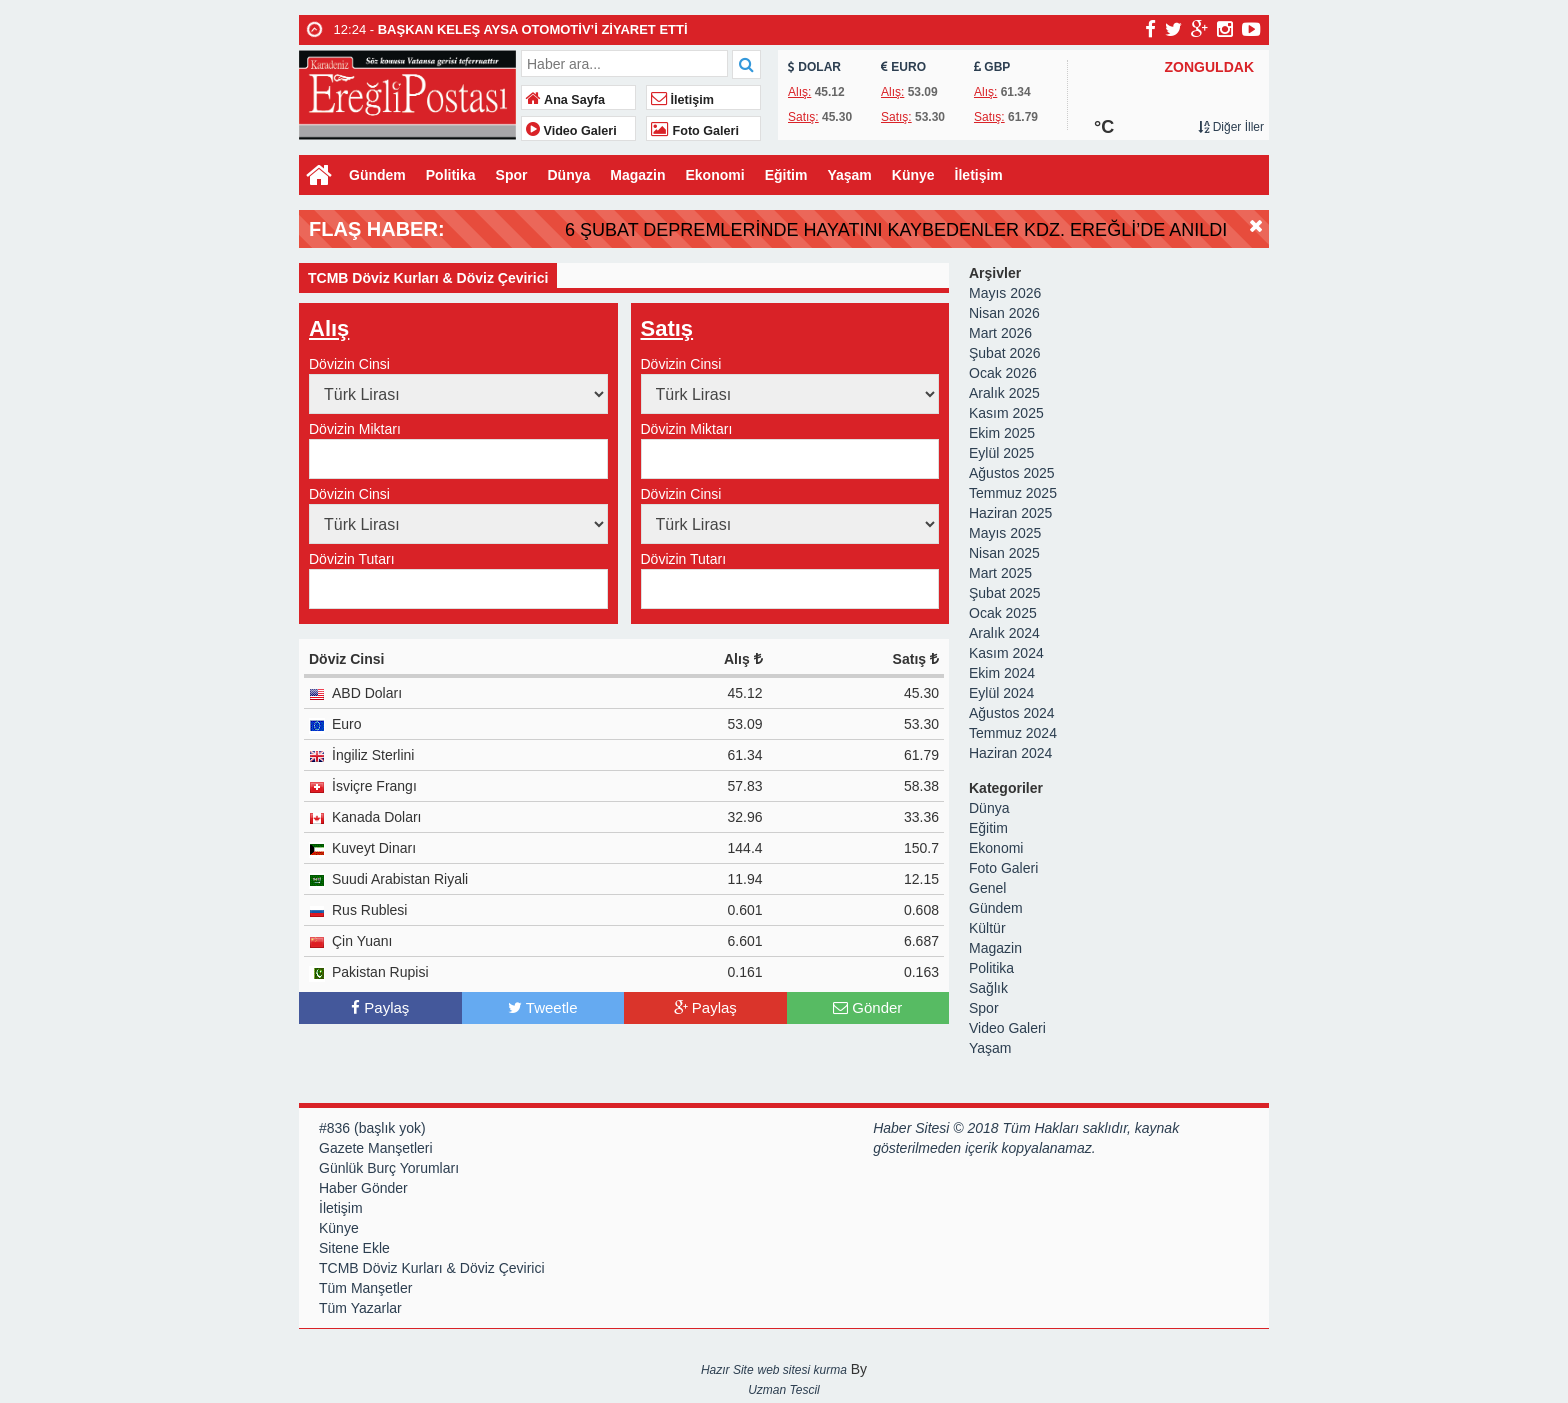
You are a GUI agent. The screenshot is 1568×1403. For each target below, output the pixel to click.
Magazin (637, 175)
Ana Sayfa (565, 100)
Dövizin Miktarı (355, 431)
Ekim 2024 (1002, 675)
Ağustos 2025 (1012, 475)
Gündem (377, 175)
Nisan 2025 (1004, 555)
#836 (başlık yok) (372, 1130)
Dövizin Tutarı (352, 561)
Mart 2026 (1000, 335)
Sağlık (988, 990)
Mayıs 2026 (1005, 295)
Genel (987, 890)
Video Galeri (571, 131)
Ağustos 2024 (1012, 715)
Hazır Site (727, 1372)
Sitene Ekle (354, 1250)
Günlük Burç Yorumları (389, 1170)
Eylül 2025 (1001, 455)
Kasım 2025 (1006, 415)
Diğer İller (1231, 127)
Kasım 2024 (1006, 655)
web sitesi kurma (801, 1372)
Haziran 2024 (1010, 755)
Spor (512, 175)
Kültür (987, 930)
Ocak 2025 (1003, 615)
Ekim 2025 (1002, 435)
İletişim (682, 100)
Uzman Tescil (784, 1392)
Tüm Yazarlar (360, 1310)
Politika (451, 175)
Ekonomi (715, 175)
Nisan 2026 (1004, 315)
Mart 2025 (1000, 575)
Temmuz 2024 (1013, 735)
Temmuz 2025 (1013, 495)
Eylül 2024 (1001, 695)
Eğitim (786, 175)
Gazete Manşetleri (376, 1150)
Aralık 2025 (1004, 395)
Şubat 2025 (1005, 595)
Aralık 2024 (1004, 635)
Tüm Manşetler (365, 1290)
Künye (913, 175)
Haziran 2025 (1010, 515)
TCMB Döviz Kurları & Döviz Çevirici (432, 1270)
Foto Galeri (695, 131)
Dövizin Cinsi (349, 366)
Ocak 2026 (1003, 375)
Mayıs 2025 (1005, 535)
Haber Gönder (363, 1190)
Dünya (568, 175)
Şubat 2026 (1005, 355)
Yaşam (849, 175)
